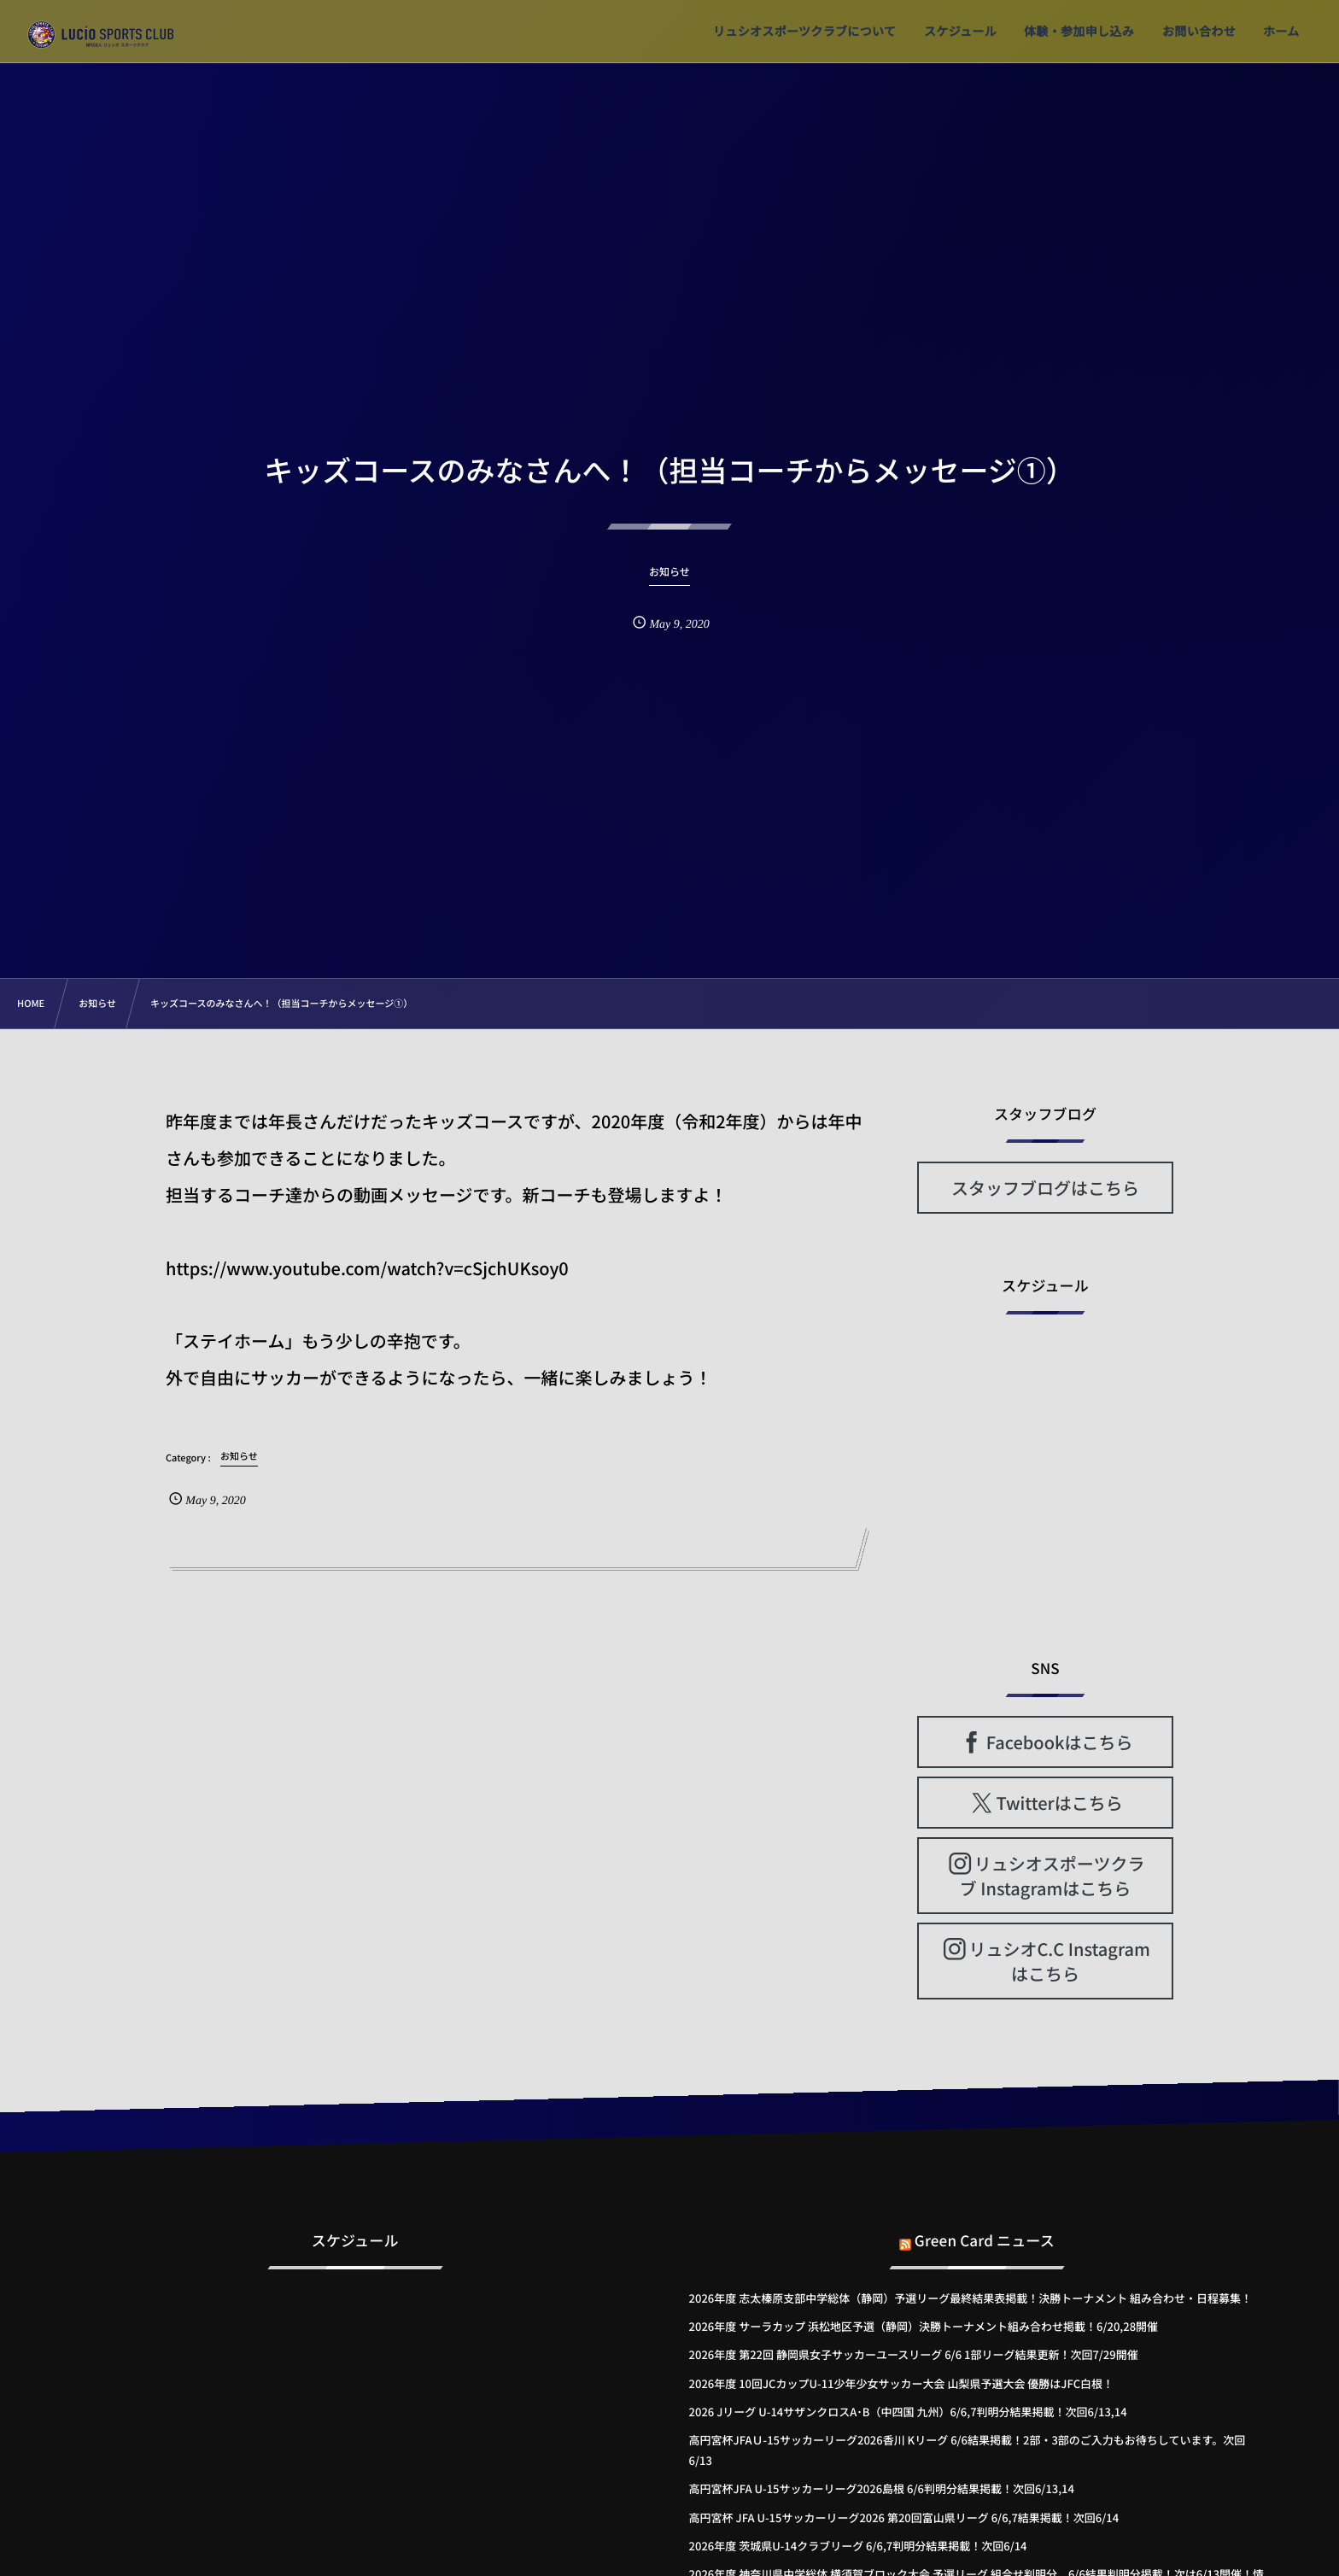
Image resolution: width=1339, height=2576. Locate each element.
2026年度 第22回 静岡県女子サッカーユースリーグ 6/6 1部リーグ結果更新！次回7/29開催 (913, 2354)
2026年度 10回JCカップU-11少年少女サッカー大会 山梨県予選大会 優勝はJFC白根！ (901, 2383)
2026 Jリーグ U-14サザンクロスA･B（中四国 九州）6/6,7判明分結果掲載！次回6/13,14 (908, 2411)
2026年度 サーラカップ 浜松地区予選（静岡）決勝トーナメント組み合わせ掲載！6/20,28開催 (924, 2326)
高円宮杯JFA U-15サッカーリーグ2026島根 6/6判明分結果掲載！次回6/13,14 (881, 2488)
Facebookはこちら (1059, 1742)
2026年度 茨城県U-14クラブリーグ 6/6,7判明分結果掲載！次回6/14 (858, 2546)
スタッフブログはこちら (1045, 1187)
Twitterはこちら (1060, 1802)
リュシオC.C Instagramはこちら (1058, 1961)
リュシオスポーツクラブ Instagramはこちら (1052, 1875)
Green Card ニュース (985, 2223)
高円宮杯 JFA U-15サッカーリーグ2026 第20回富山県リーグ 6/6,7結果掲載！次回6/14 (904, 2517)
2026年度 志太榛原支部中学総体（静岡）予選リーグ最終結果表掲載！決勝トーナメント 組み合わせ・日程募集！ (971, 2298)
